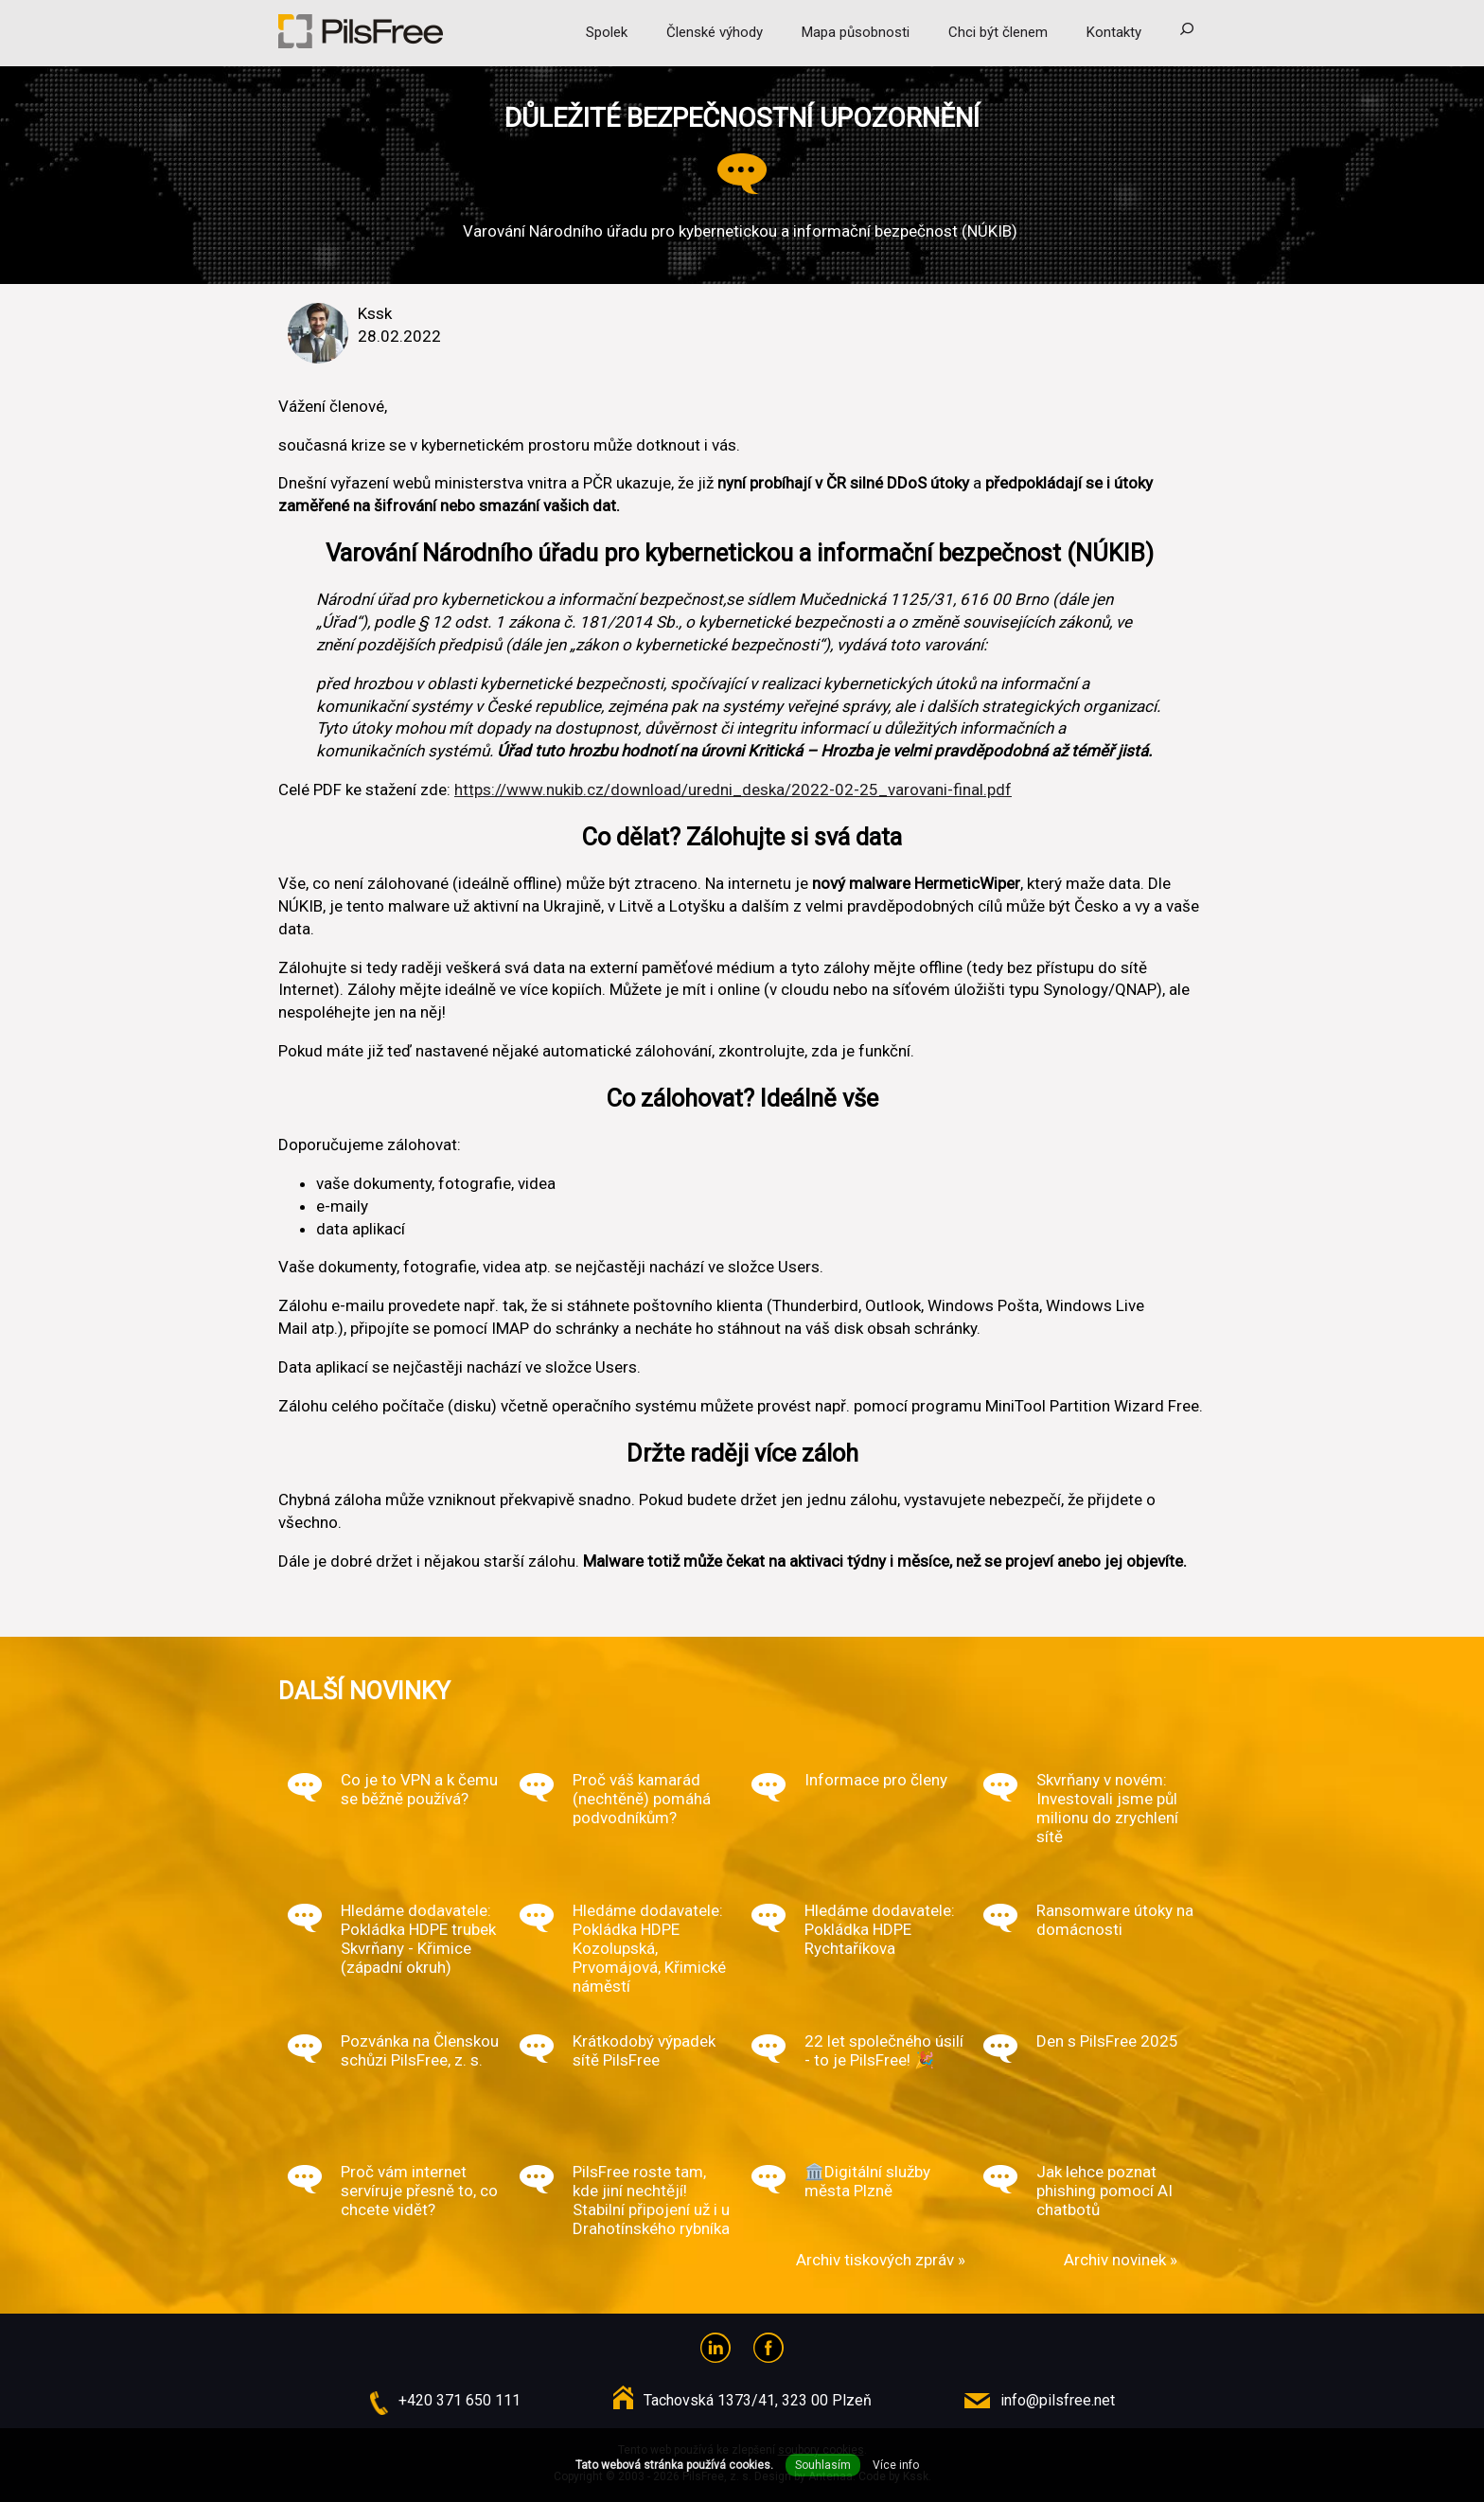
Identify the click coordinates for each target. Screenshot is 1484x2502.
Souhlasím (823, 2465)
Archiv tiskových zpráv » (880, 2259)
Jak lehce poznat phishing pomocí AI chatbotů (1104, 2190)
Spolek (606, 32)
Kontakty (1113, 32)
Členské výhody (714, 32)
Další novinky (364, 1691)
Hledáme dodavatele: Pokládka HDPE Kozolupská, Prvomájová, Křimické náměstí (649, 1948)
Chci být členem (998, 32)
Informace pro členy (875, 1779)
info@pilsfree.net (1057, 2400)
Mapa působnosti (856, 32)
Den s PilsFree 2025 (1107, 2041)
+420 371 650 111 (459, 2400)
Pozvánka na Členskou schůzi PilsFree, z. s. (420, 2050)
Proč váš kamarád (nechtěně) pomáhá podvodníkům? (642, 1798)
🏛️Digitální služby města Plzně (867, 2181)
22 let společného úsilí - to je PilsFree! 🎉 (883, 2050)
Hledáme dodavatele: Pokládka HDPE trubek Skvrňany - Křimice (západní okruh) (418, 1939)
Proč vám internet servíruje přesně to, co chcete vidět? (419, 2190)
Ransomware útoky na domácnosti (1114, 1920)
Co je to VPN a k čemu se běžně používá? (419, 1789)
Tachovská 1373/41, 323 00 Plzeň (758, 2400)
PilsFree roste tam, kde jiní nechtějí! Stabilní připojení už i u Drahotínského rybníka (651, 2200)
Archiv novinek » (1120, 2259)
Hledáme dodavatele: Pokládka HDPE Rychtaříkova (879, 1929)
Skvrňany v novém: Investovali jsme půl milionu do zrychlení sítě (1107, 1808)
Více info (896, 2465)
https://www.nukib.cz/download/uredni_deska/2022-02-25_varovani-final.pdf (733, 789)
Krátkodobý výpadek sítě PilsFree (644, 2050)
